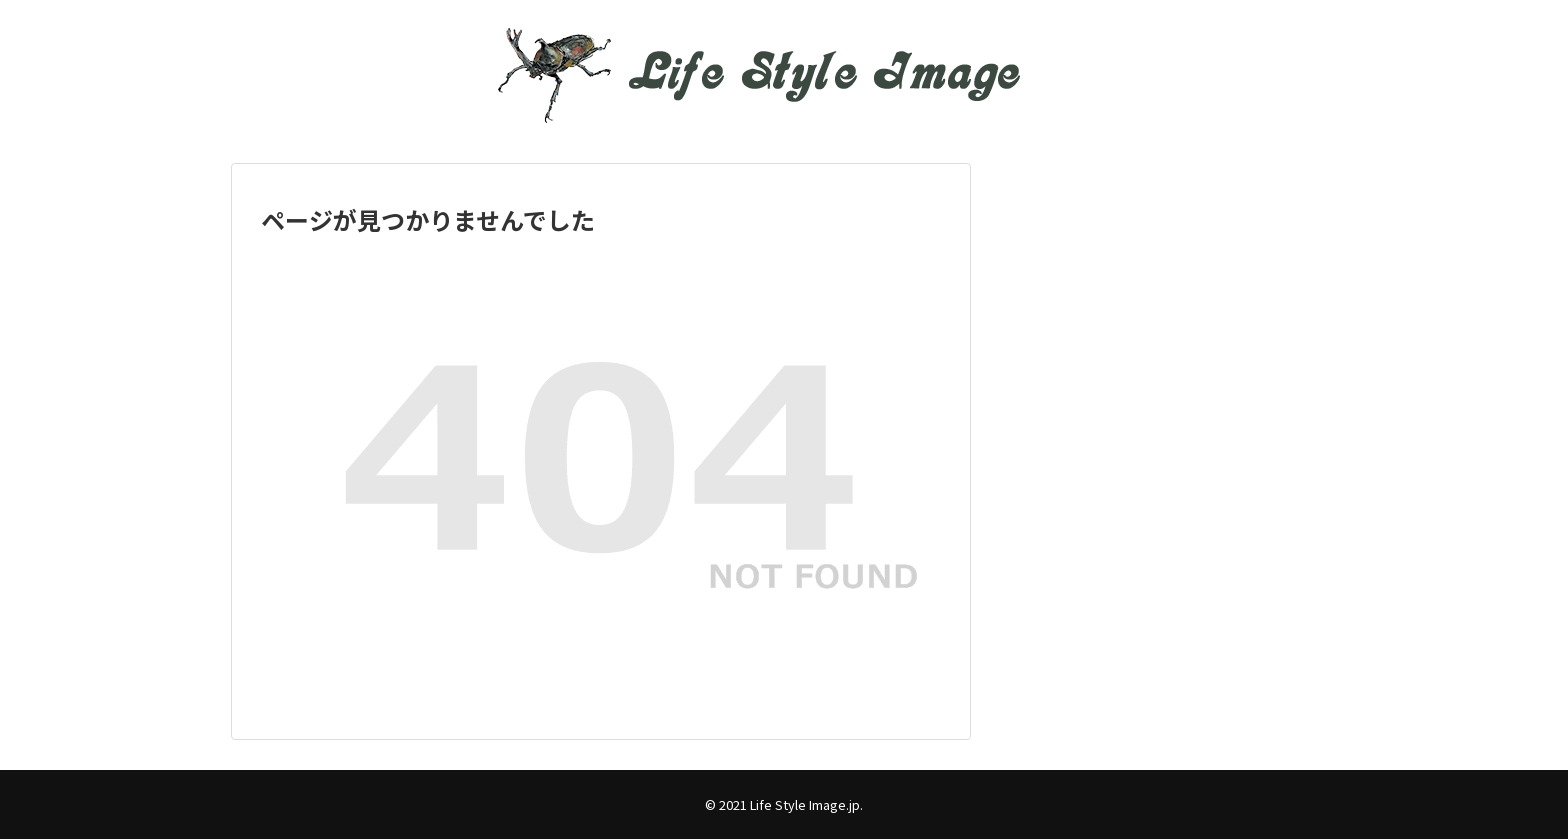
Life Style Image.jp (805, 804)
